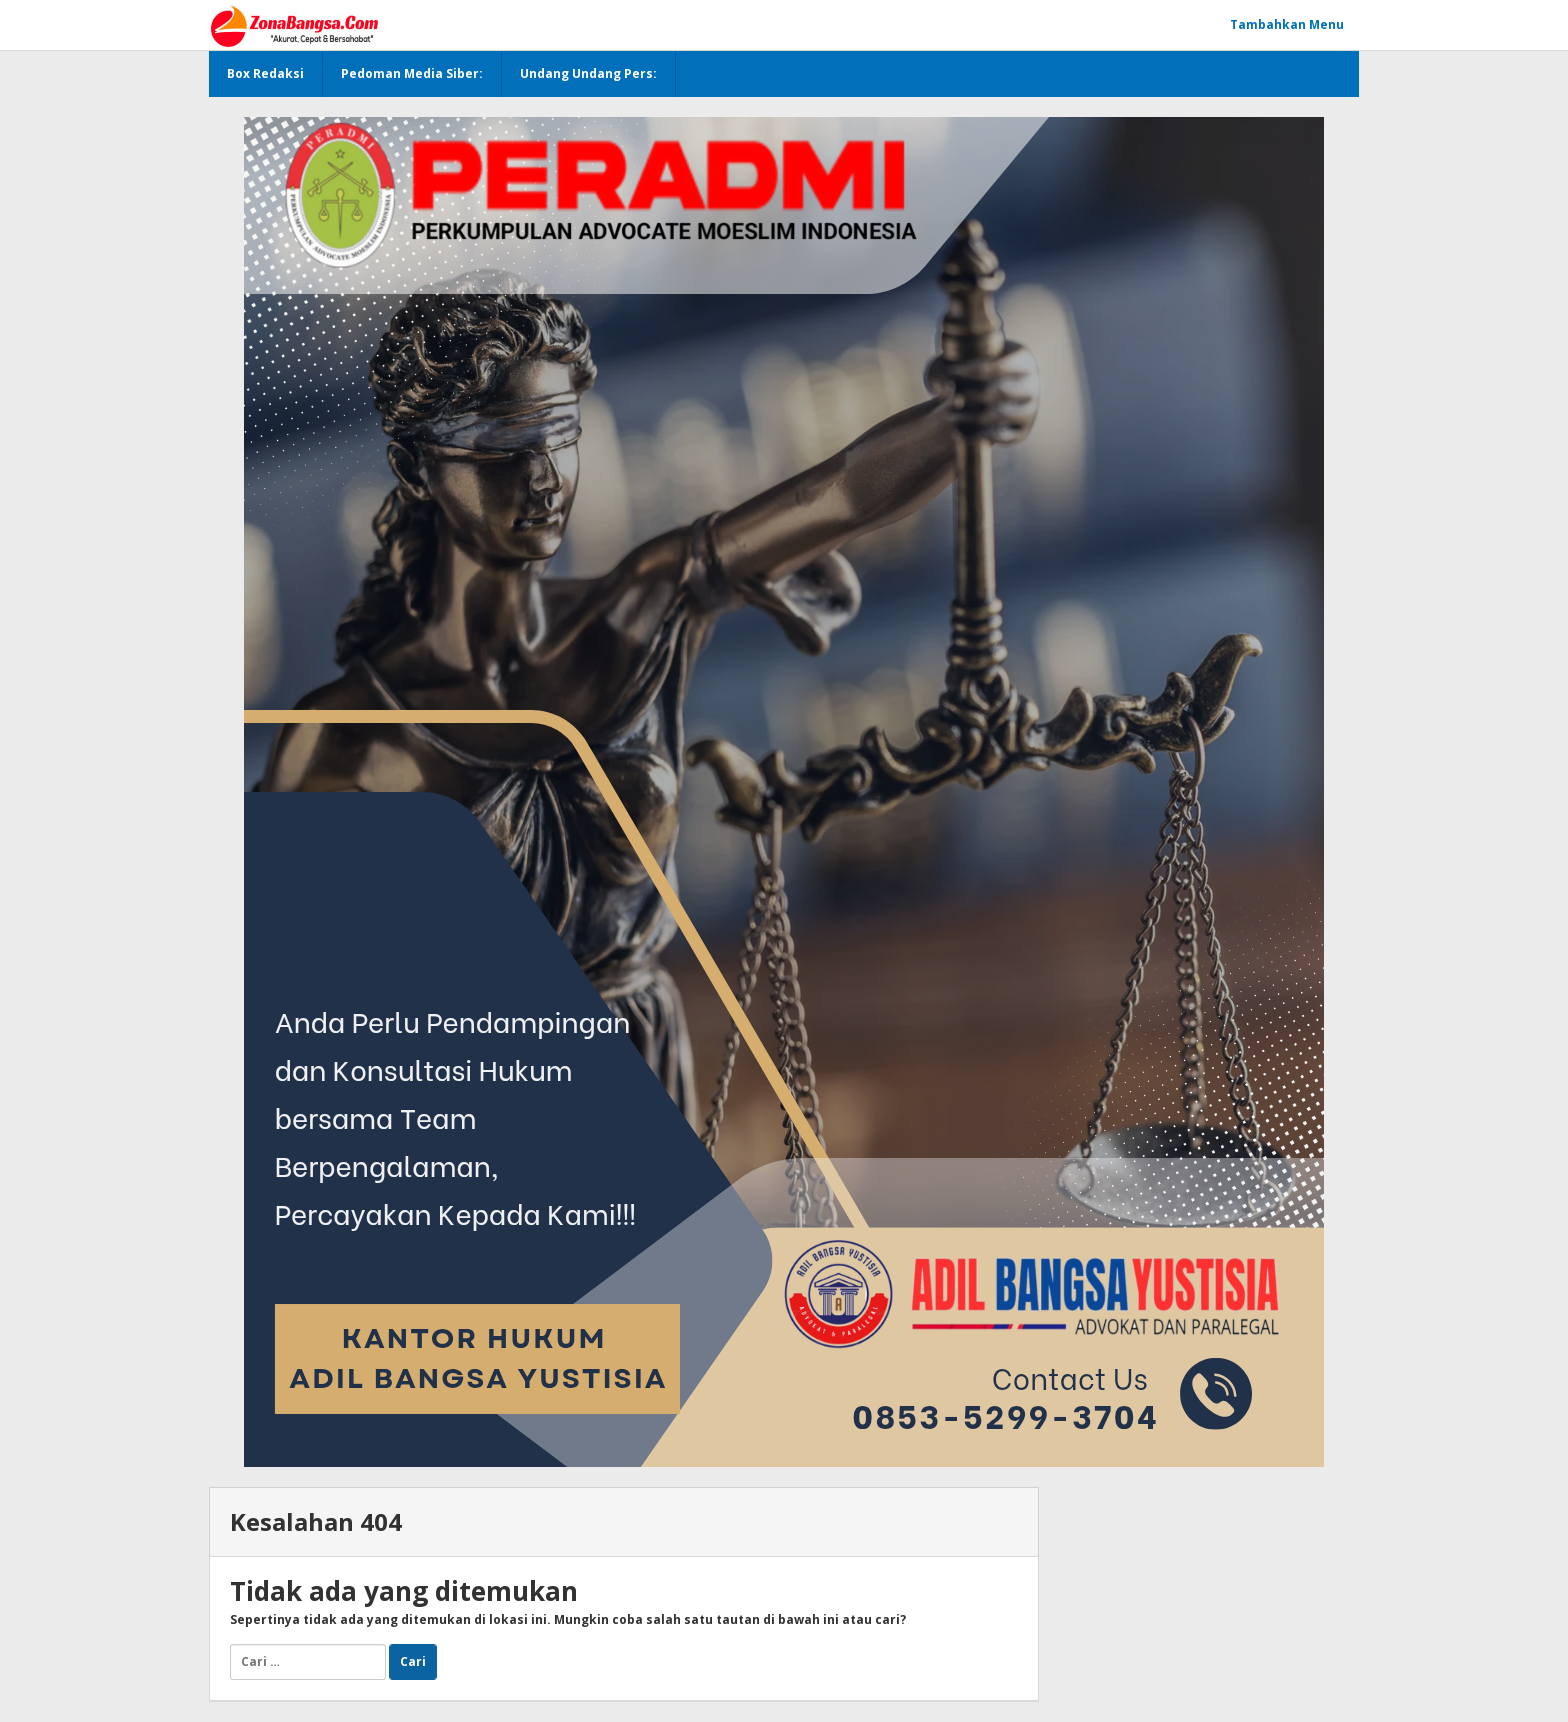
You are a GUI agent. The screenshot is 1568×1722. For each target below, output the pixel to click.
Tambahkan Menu (1287, 24)
